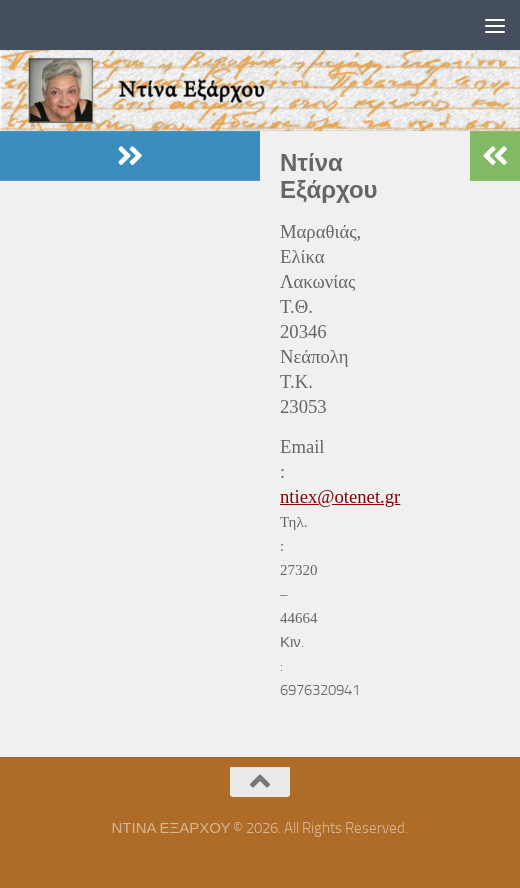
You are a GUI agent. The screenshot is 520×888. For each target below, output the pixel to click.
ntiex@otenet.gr (340, 496)
